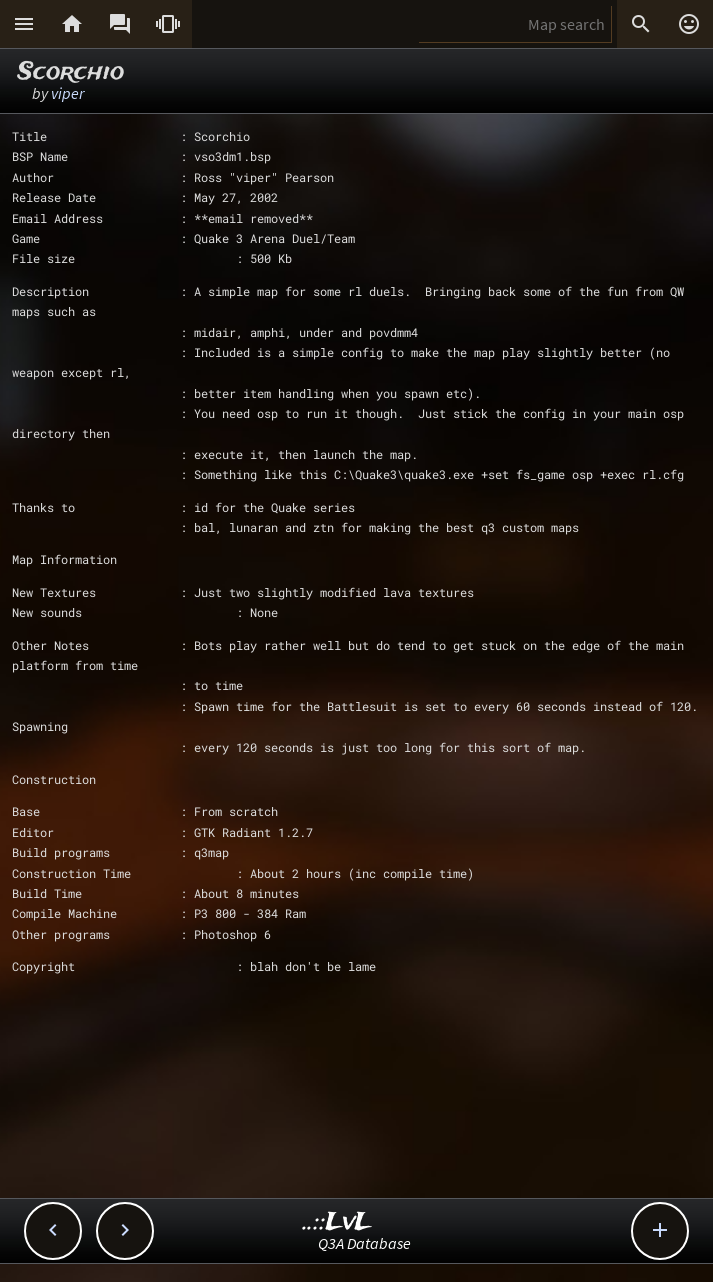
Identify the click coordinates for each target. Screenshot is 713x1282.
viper (67, 93)
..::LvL (337, 1222)
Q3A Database (364, 1243)
